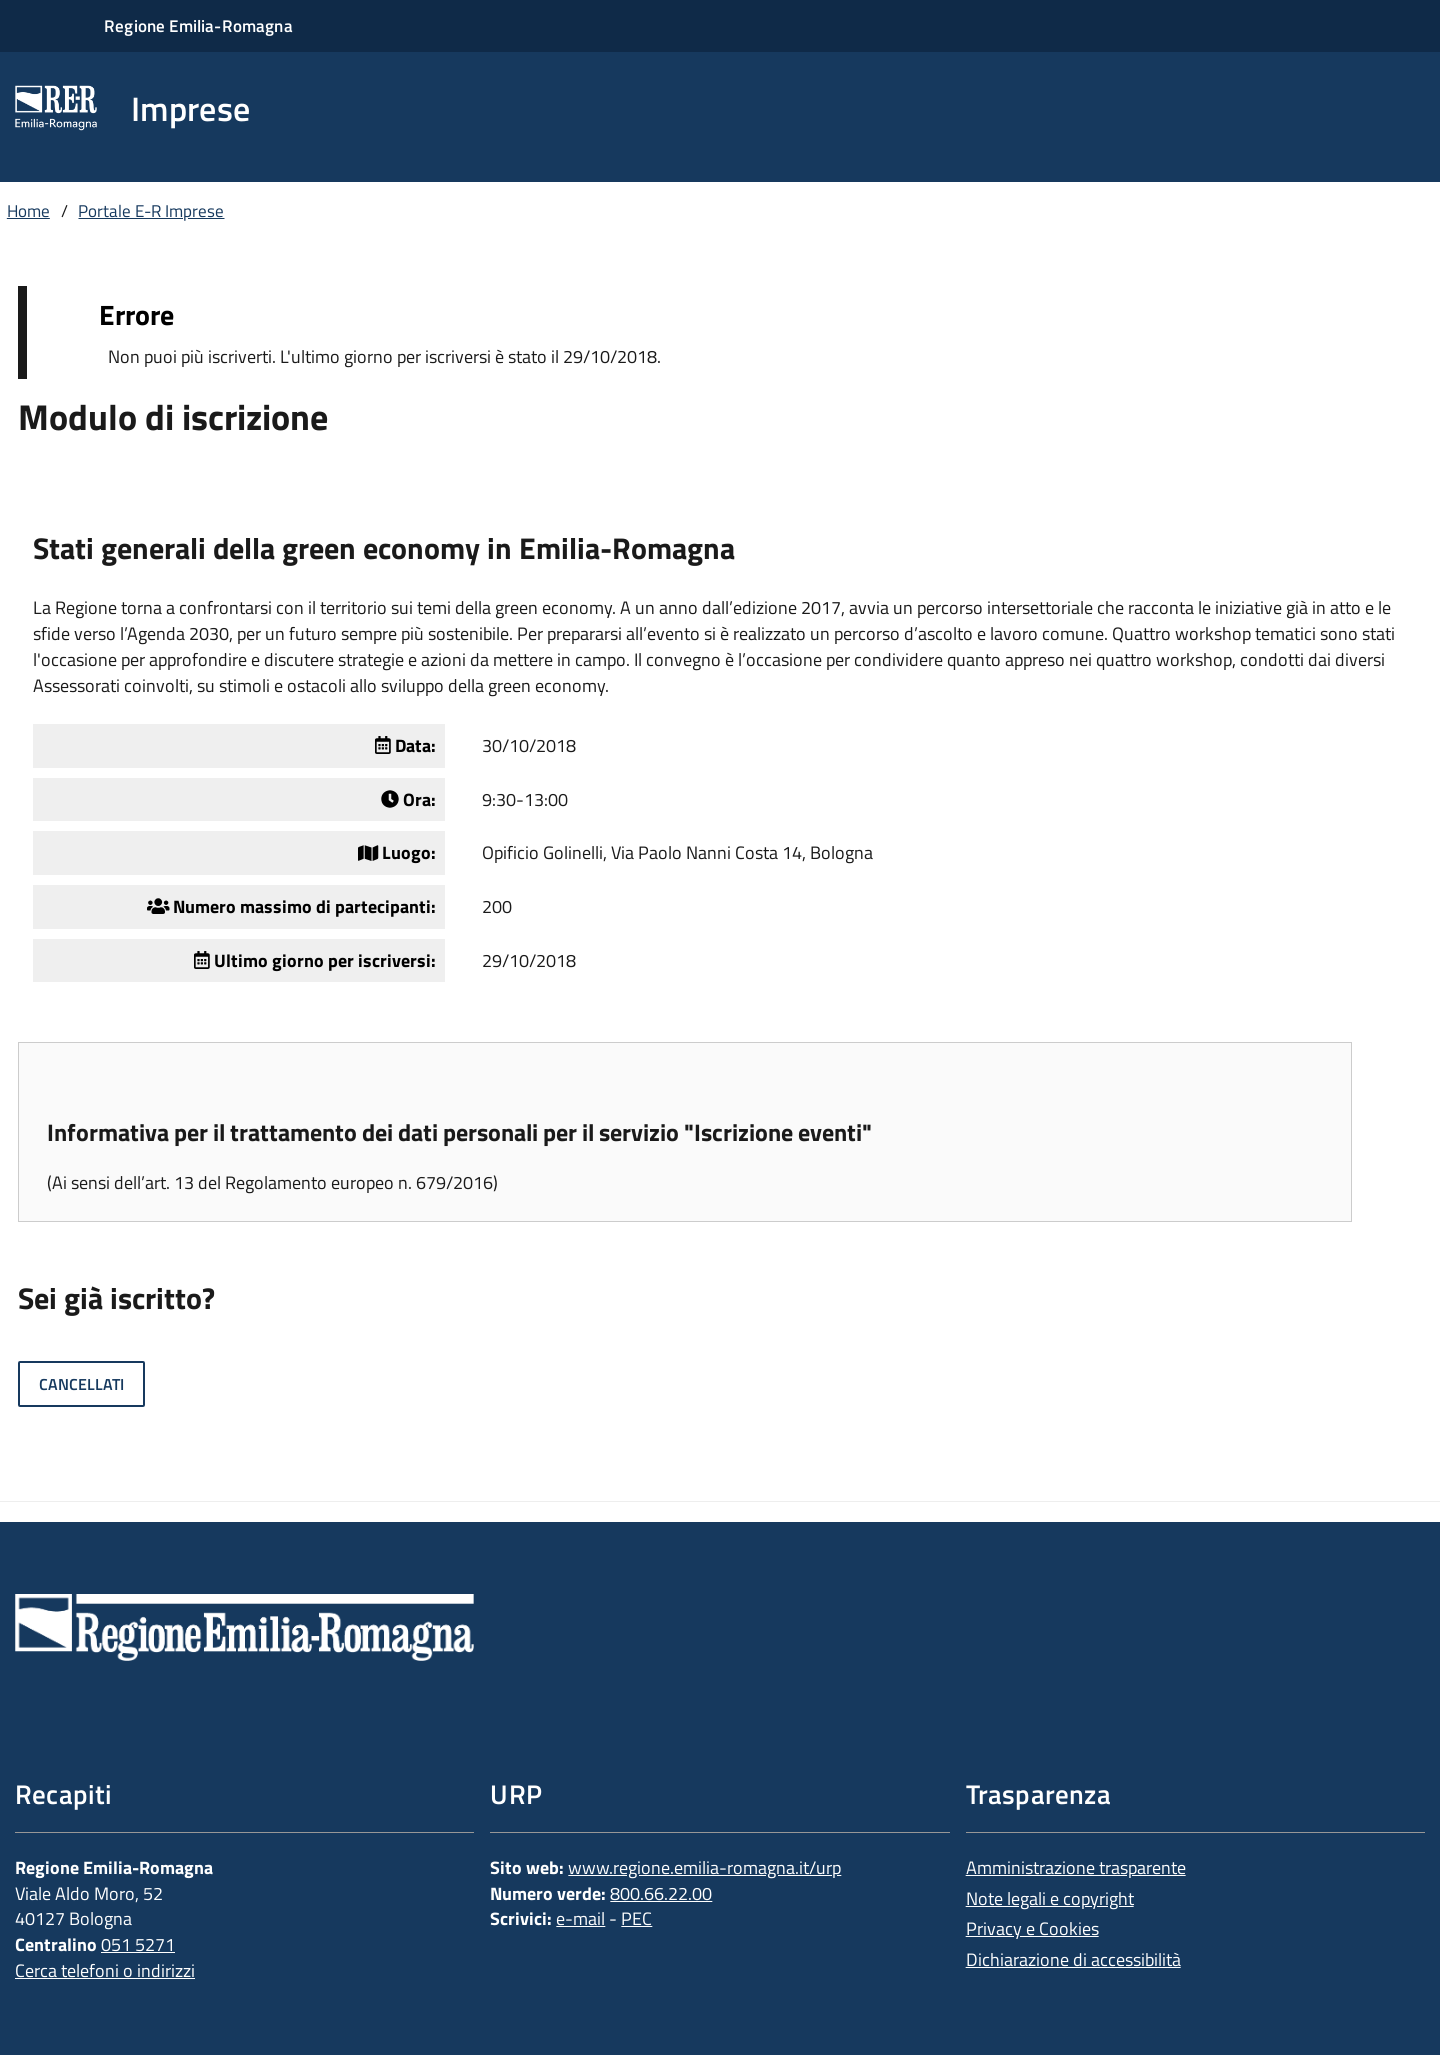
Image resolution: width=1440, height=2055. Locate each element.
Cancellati (81, 1384)
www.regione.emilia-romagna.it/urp (704, 1867)
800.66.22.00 (661, 1893)
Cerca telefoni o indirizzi (105, 1970)
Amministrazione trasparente (1076, 1867)
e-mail (580, 1918)
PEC (636, 1918)
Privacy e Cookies (1032, 1928)
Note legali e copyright (1050, 1898)
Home (28, 211)
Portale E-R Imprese (151, 211)
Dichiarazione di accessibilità (1073, 1959)
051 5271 (138, 1944)
